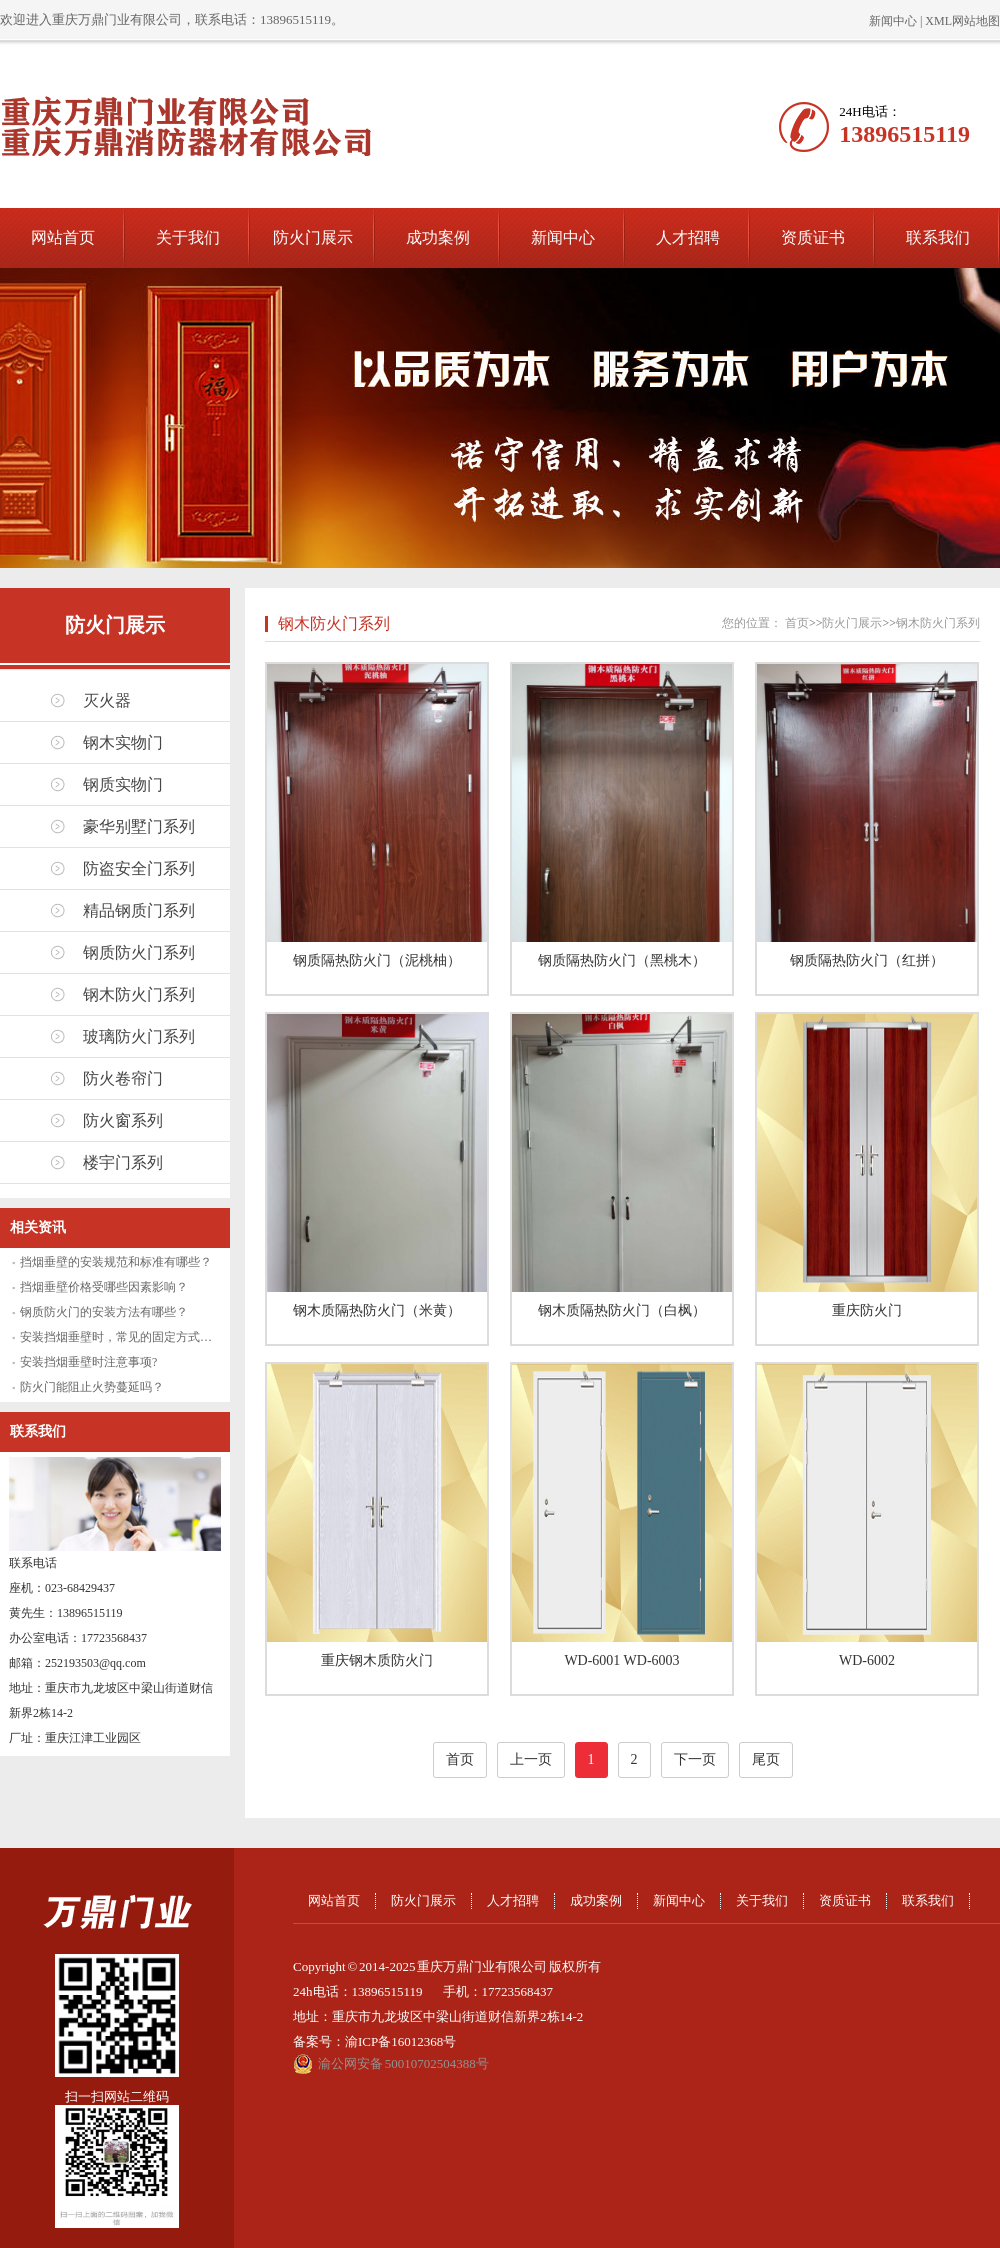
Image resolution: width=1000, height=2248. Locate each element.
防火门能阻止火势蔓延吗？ (92, 1387)
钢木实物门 (123, 742)
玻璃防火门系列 (139, 1036)
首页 (797, 623)
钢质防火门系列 (139, 952)
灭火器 (107, 700)
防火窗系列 (123, 1120)
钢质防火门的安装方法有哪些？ (104, 1312)
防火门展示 (313, 237)
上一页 (531, 1759)
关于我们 (188, 237)
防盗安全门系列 (139, 868)
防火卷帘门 (123, 1078)
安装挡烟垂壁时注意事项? (88, 1362)
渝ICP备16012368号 (400, 2041)
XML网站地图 (962, 21)
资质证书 (813, 237)
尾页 (766, 1759)
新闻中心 (893, 21)
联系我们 (938, 237)
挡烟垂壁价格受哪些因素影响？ (104, 1287)
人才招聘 (688, 237)
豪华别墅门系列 (139, 826)
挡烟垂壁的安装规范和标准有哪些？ (116, 1262)
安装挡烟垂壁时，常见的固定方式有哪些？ (134, 1337)
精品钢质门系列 (139, 910)
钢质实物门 (123, 784)
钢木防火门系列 (139, 994)
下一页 (695, 1759)
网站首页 (63, 237)
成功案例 (438, 237)
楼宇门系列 (123, 1162)
